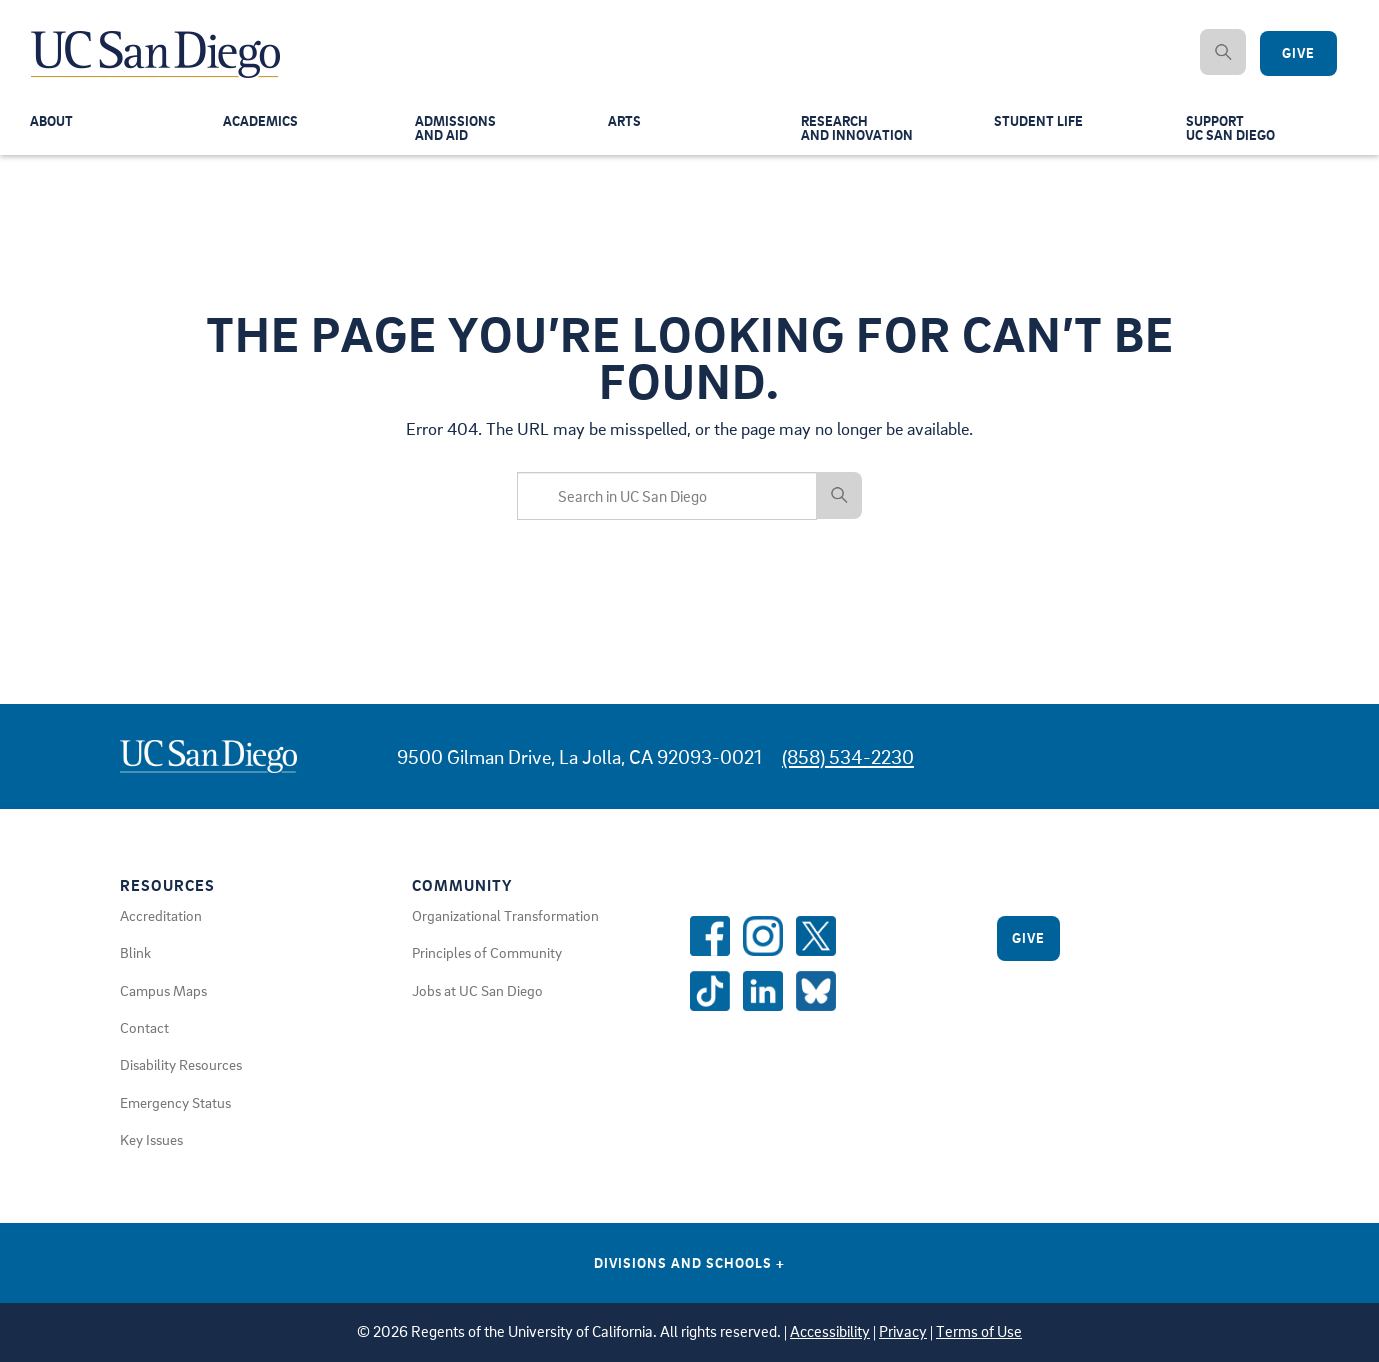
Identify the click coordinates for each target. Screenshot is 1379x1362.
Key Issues (151, 1139)
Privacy (903, 1331)
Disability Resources (181, 1064)
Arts (625, 124)
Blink (135, 952)
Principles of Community (487, 952)
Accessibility (830, 1331)
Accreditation (161, 915)
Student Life (1040, 124)
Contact (144, 1027)
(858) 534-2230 (848, 756)
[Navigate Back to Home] (156, 40)
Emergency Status (175, 1102)
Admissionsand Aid (457, 131)
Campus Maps (163, 990)
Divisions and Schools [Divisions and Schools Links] (689, 1262)
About (53, 124)
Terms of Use (979, 1331)
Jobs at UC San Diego (477, 990)
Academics (262, 124)
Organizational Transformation (505, 915)
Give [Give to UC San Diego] (1298, 53)
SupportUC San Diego (1233, 131)
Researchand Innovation (859, 131)
